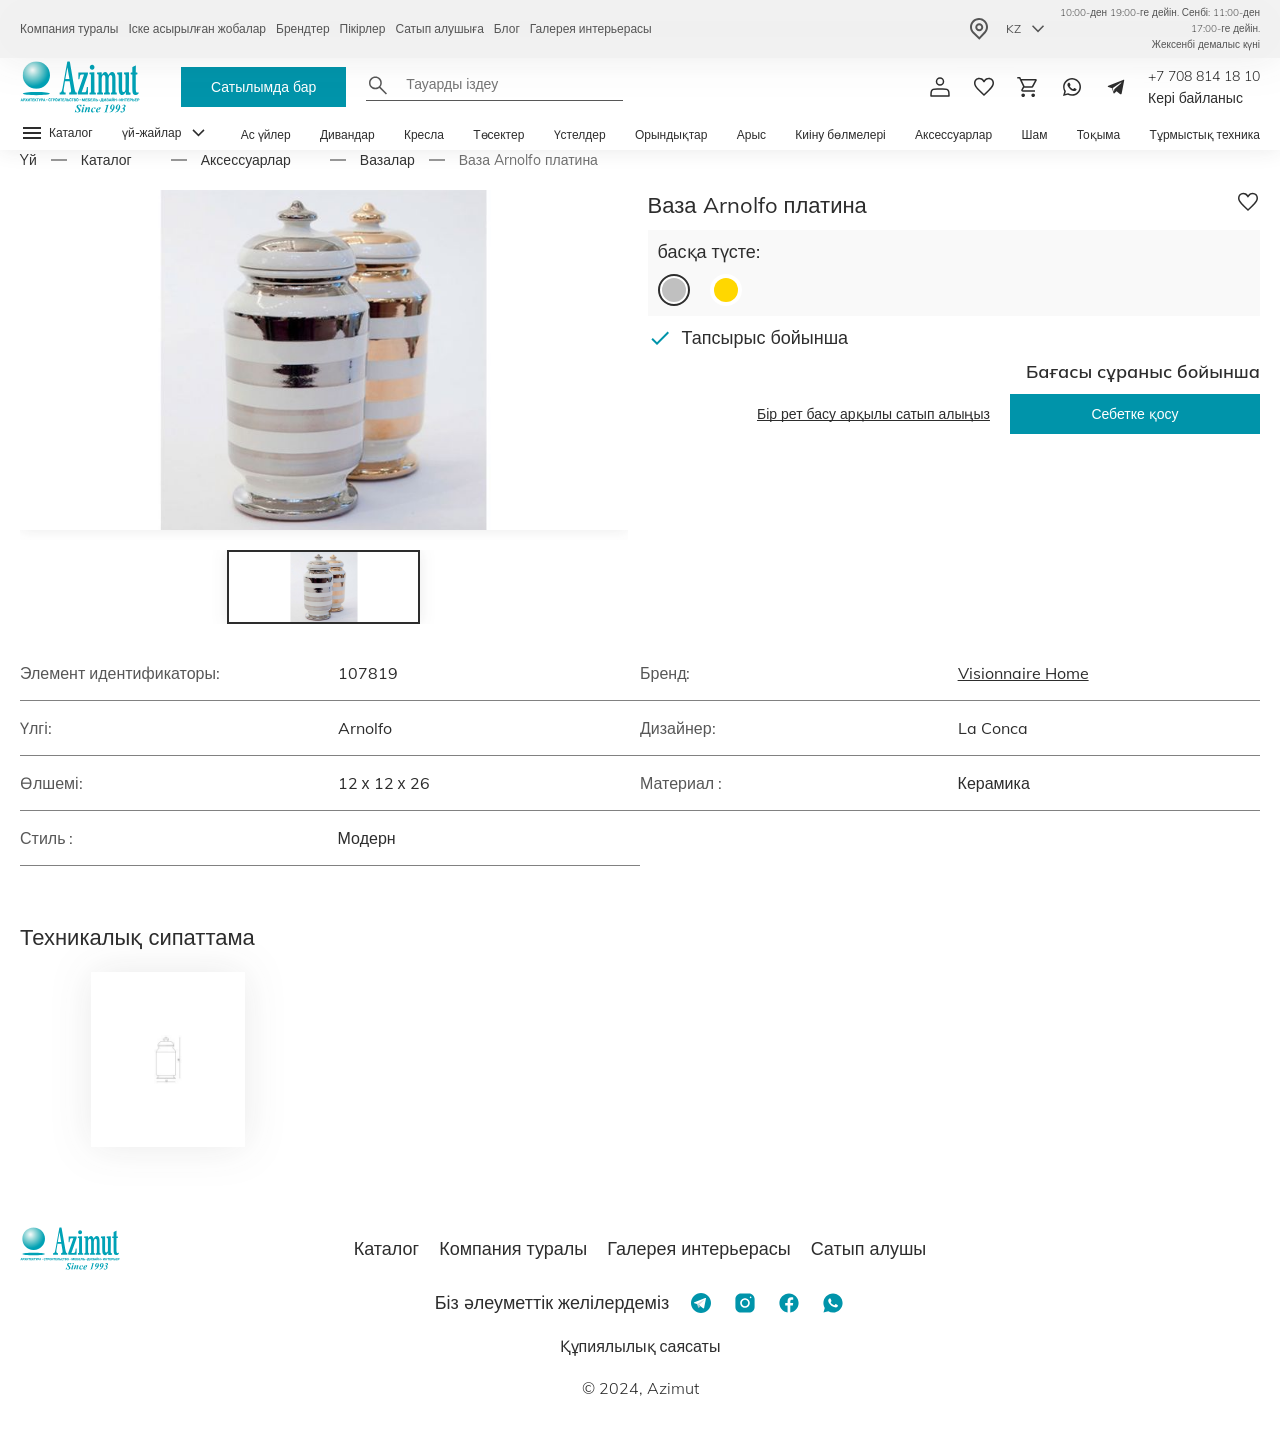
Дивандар (347, 134)
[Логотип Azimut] (80, 87)
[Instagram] (745, 1303)
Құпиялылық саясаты (640, 1346)
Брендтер (303, 28)
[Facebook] (789, 1303)
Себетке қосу (1134, 414)
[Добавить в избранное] (1248, 202)
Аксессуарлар (953, 134)
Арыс (751, 134)
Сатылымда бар (263, 87)
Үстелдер (580, 134)
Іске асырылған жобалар (197, 28)
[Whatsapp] (1072, 87)
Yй (28, 160)
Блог (507, 28)
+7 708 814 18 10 (1204, 76)
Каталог (106, 160)
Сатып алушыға (439, 28)
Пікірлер (363, 28)
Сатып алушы (869, 1248)
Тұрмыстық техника (1205, 134)
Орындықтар (671, 134)
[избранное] (984, 87)
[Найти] (378, 85)
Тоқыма (1099, 134)
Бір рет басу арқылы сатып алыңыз (873, 414)
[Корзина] (1028, 87)
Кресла (424, 134)
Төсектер (498, 134)
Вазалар (387, 160)
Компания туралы (69, 28)
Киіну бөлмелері (840, 134)
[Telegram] (1116, 87)
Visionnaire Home (1023, 673)
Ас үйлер (266, 134)
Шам (1034, 134)
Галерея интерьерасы (591, 28)
